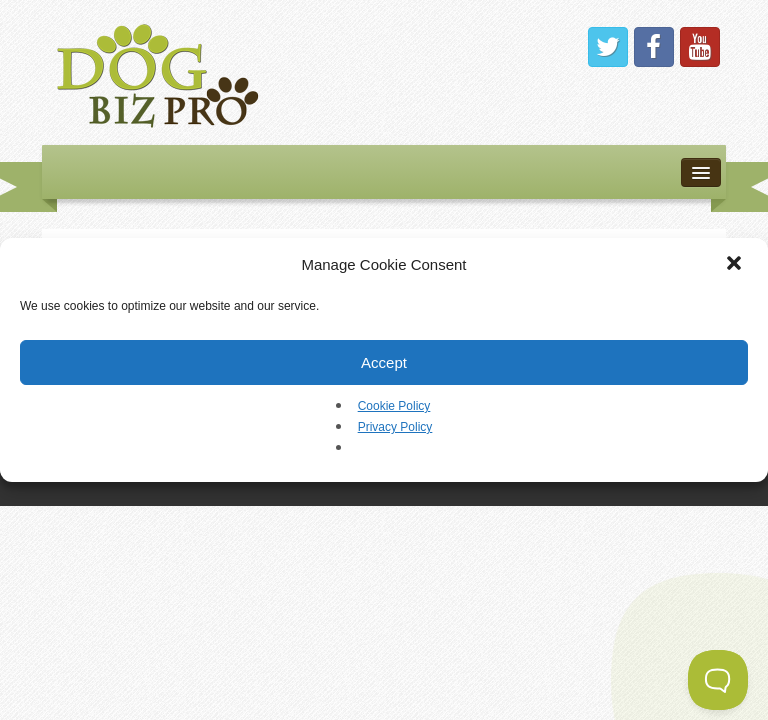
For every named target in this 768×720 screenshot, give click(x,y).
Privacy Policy (395, 427)
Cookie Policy (394, 406)
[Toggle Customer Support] (718, 680)
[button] (736, 265)
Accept (384, 362)
